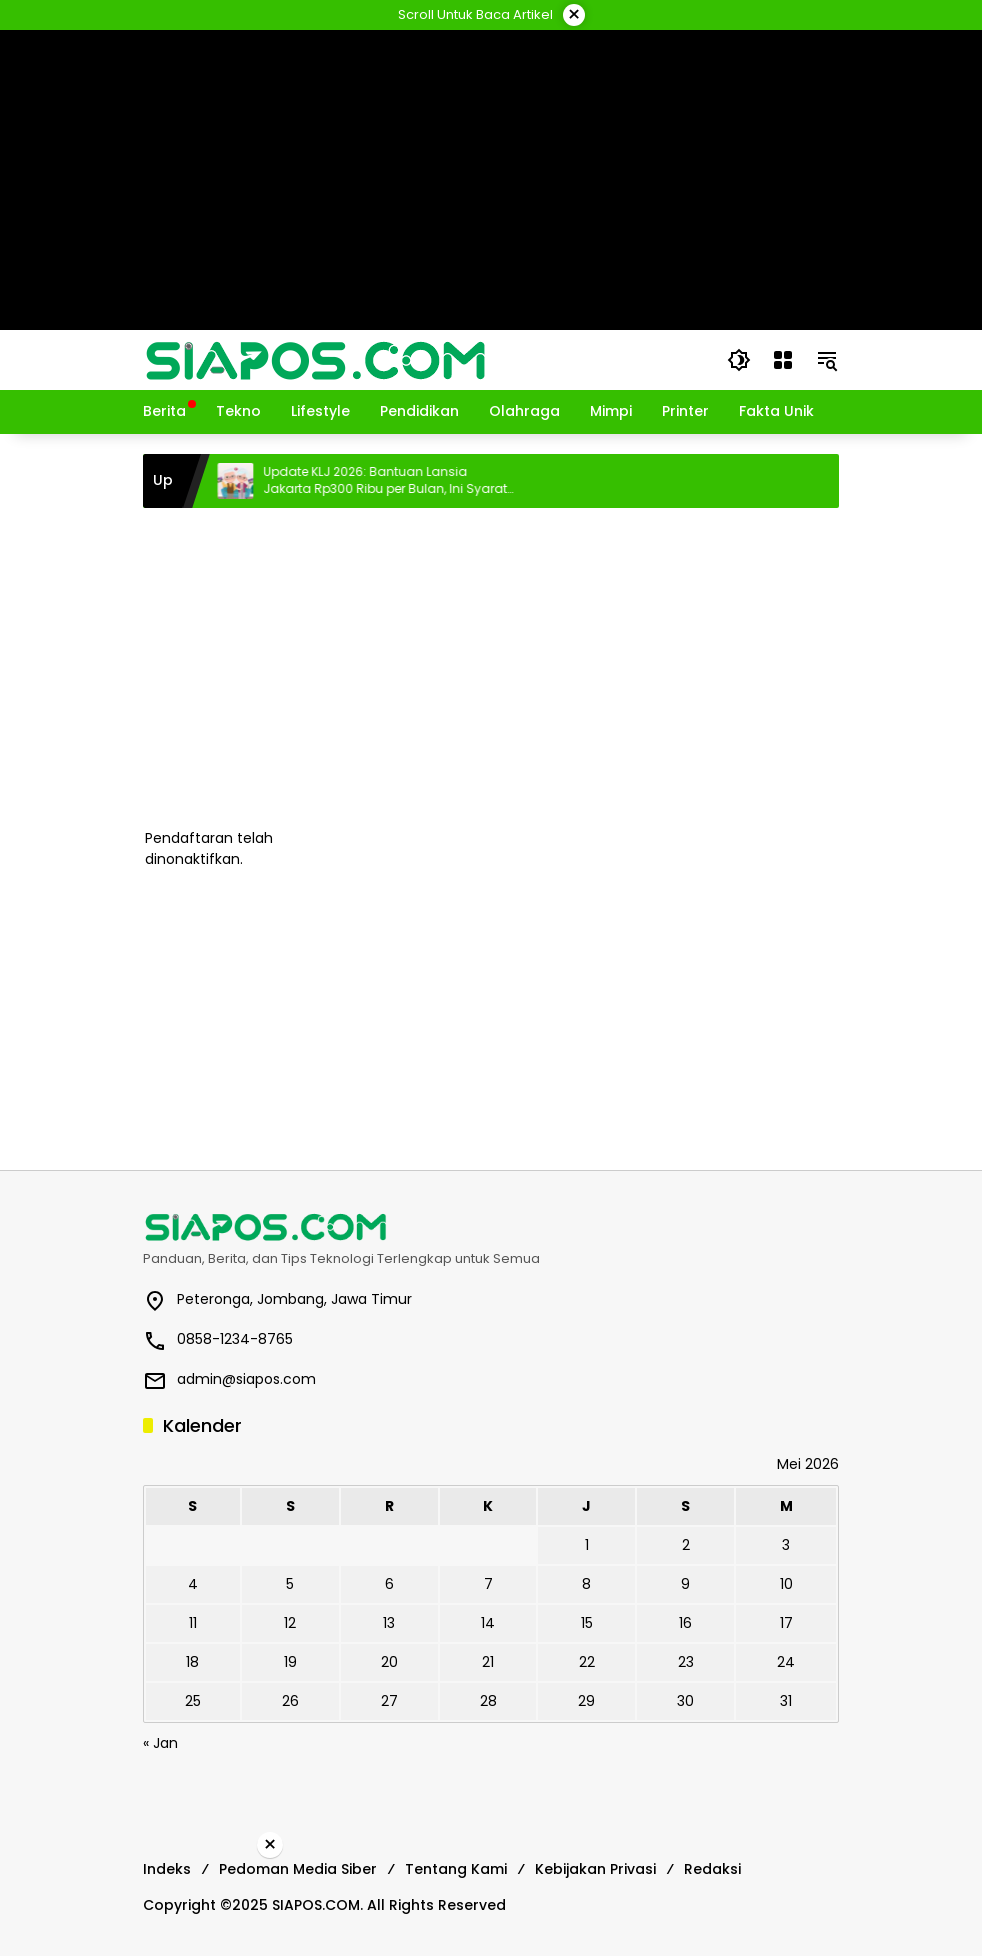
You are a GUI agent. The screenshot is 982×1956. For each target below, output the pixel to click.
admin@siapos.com (246, 1379)
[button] (739, 360)
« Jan (160, 1743)
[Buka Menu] (783, 360)
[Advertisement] (491, 668)
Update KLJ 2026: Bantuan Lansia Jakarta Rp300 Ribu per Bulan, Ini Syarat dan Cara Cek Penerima (403, 481)
